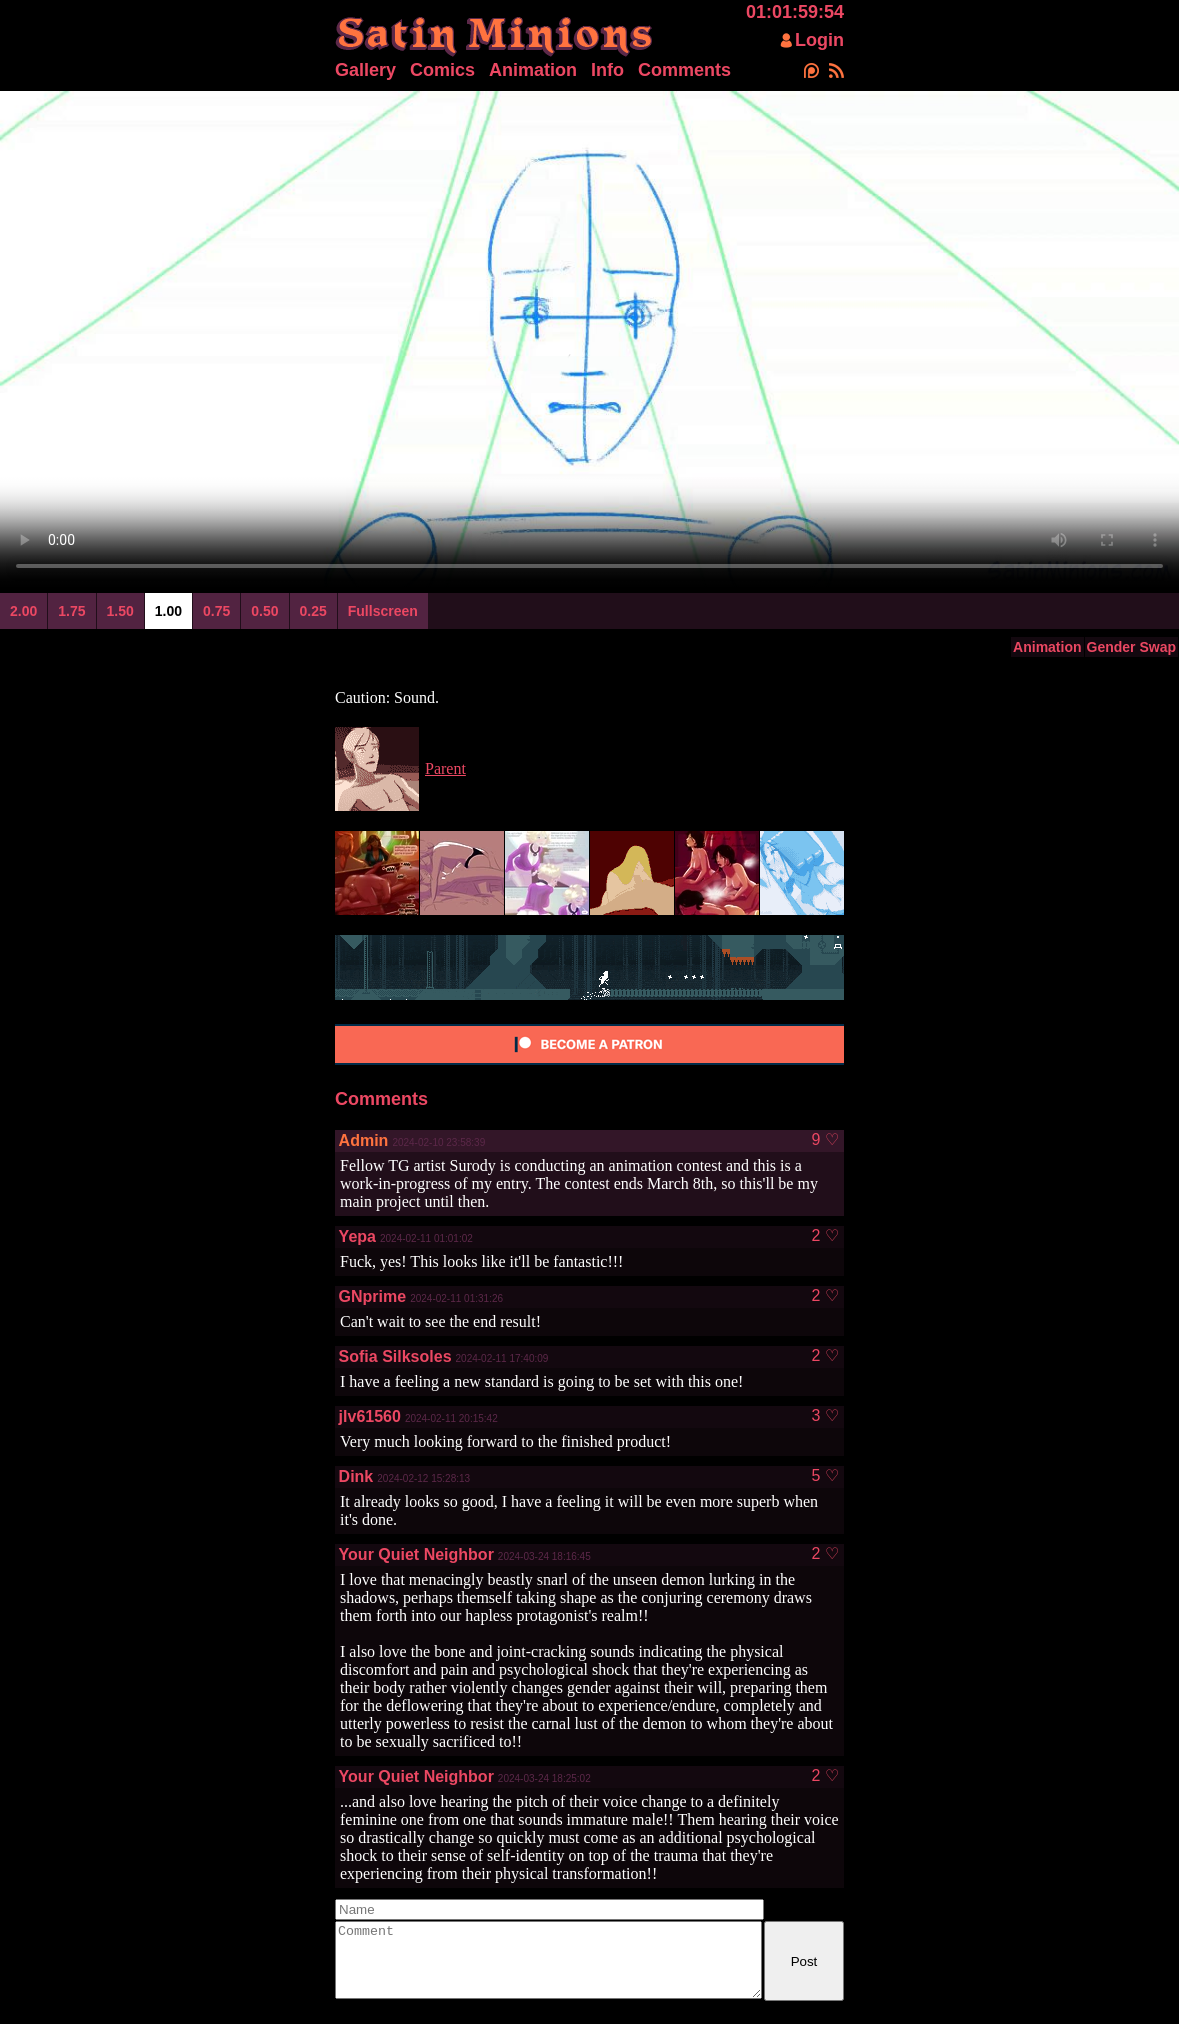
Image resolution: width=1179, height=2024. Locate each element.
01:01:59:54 (795, 12)
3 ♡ (824, 1416)
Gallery (365, 70)
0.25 (313, 611)
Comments (684, 70)
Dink (356, 1476)
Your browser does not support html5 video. (589, 339)
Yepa (357, 1236)
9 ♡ (824, 1140)
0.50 (264, 611)
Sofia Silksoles (395, 1356)
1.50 (120, 611)
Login (819, 40)
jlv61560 (370, 1416)
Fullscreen (383, 611)
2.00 (23, 611)
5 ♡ (824, 1476)
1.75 (71, 611)
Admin (364, 1140)
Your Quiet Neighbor (416, 1554)
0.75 (216, 611)
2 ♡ (824, 1236)
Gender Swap (1131, 647)
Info (607, 70)
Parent (445, 768)
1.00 (168, 611)
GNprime (373, 1296)
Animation (533, 70)
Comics (442, 70)
